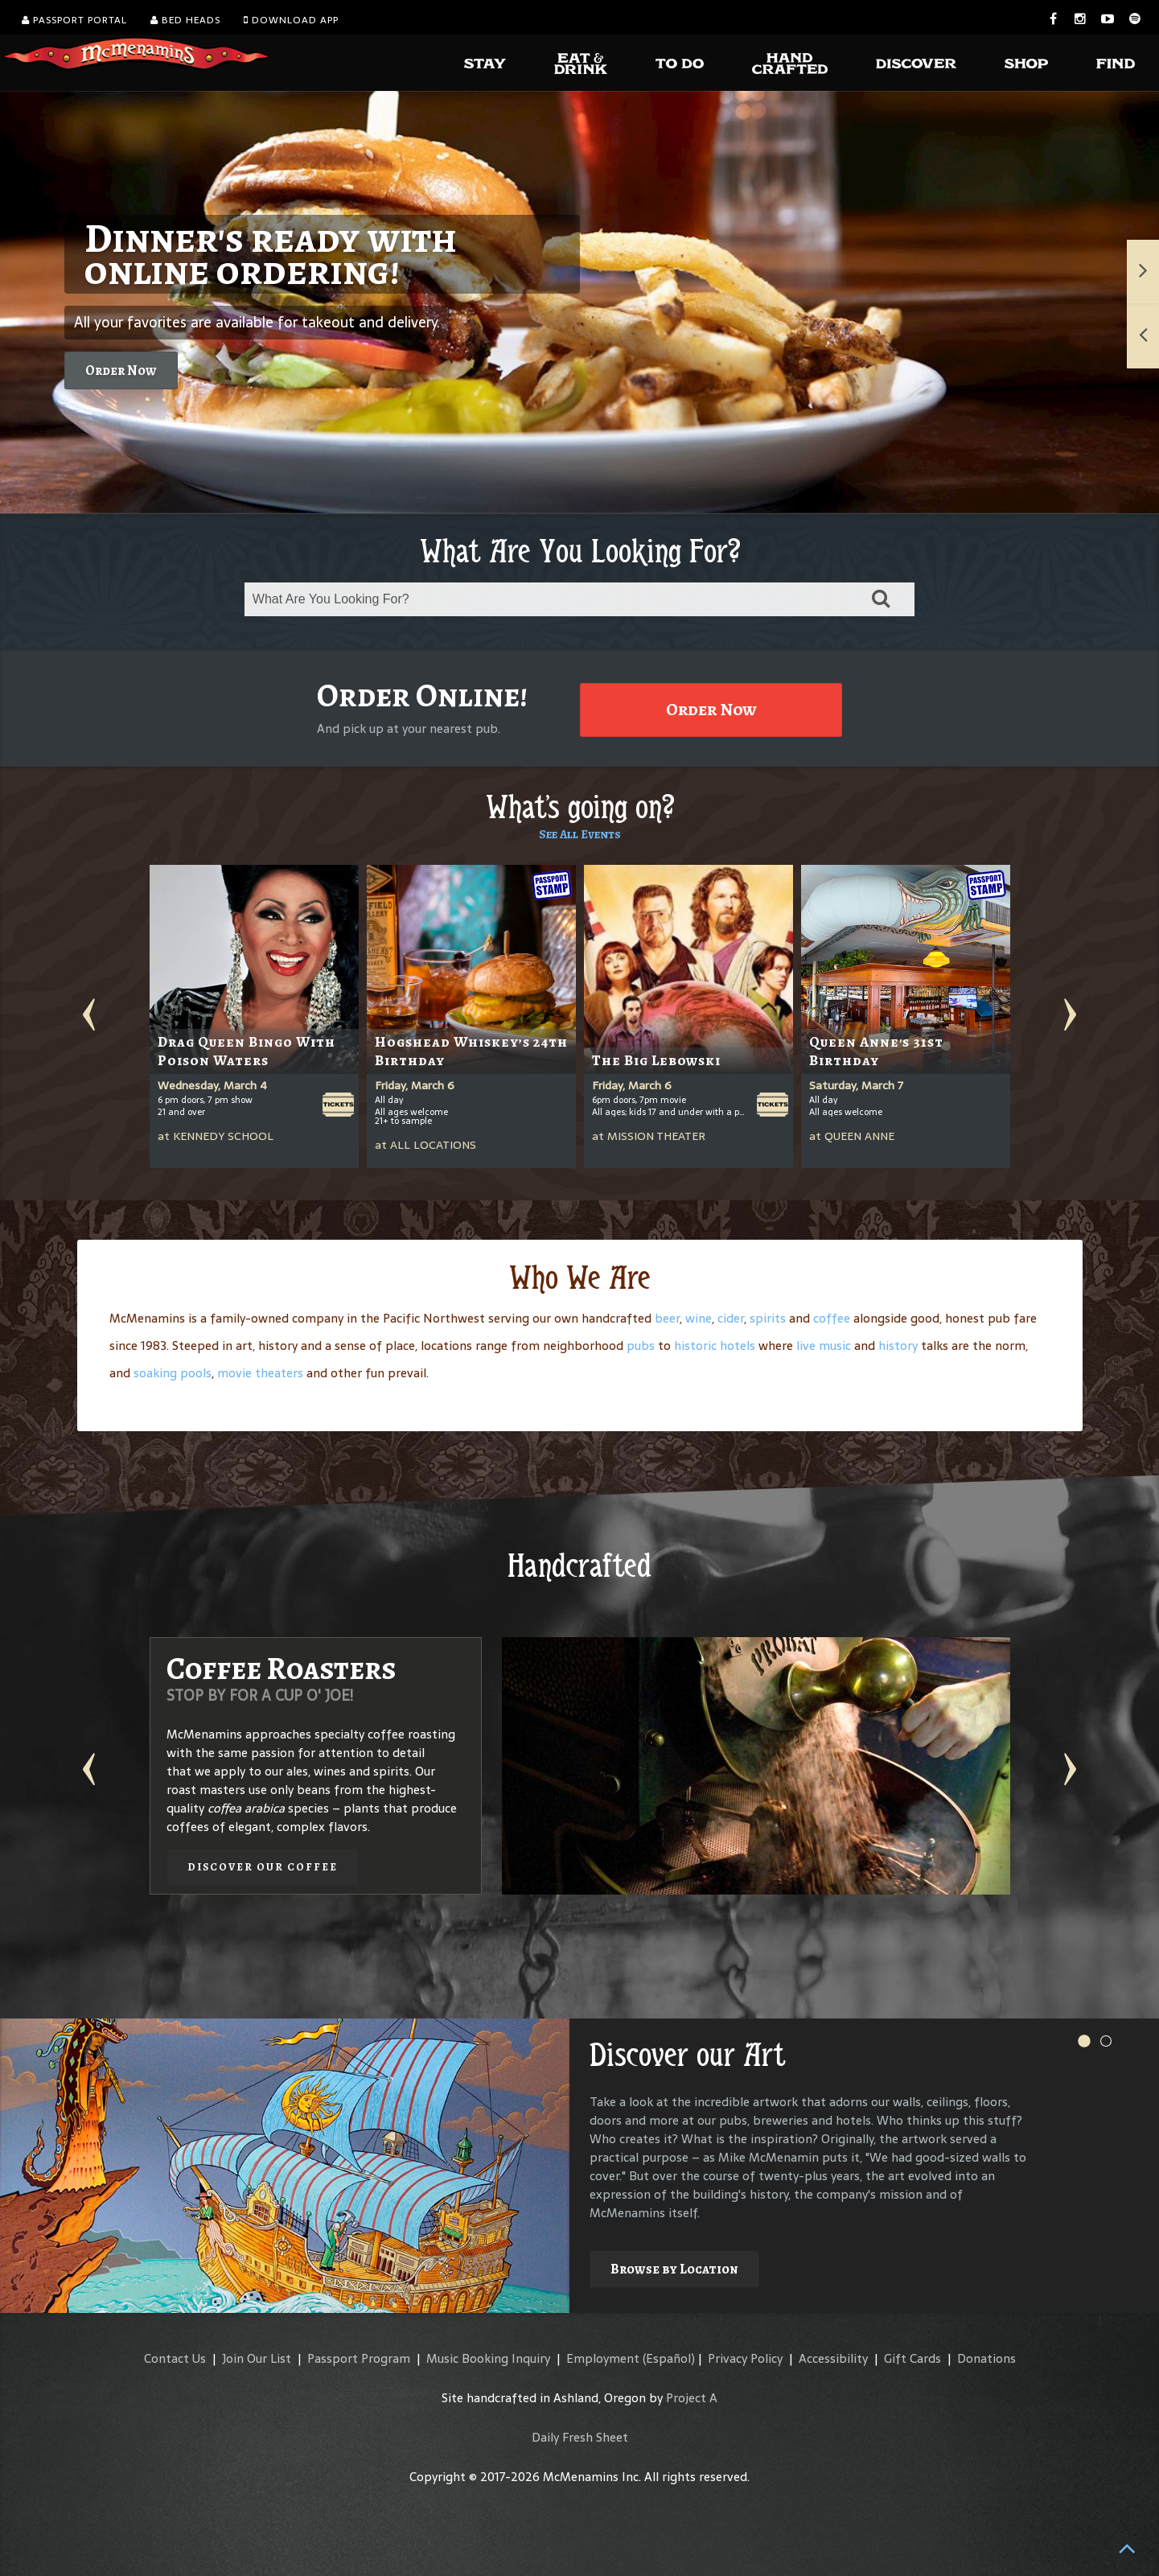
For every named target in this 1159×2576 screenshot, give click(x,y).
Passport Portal (74, 20)
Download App (291, 20)
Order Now (121, 370)
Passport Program (358, 2358)
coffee (831, 1318)
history (898, 1345)
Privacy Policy (745, 2358)
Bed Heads (185, 20)
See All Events (580, 834)
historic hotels (714, 1345)
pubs (641, 1345)
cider (730, 1318)
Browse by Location (674, 2269)
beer (667, 1318)
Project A (691, 2398)
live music (823, 1345)
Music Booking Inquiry (488, 2358)
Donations (986, 2358)
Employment (602, 2358)
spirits (768, 1318)
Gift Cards (912, 2358)
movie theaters (260, 1373)
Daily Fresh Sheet (580, 2437)
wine (698, 1318)
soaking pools (173, 1373)
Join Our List (256, 2358)
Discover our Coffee (262, 1867)
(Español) (669, 2358)
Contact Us (175, 2358)
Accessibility (833, 2358)
